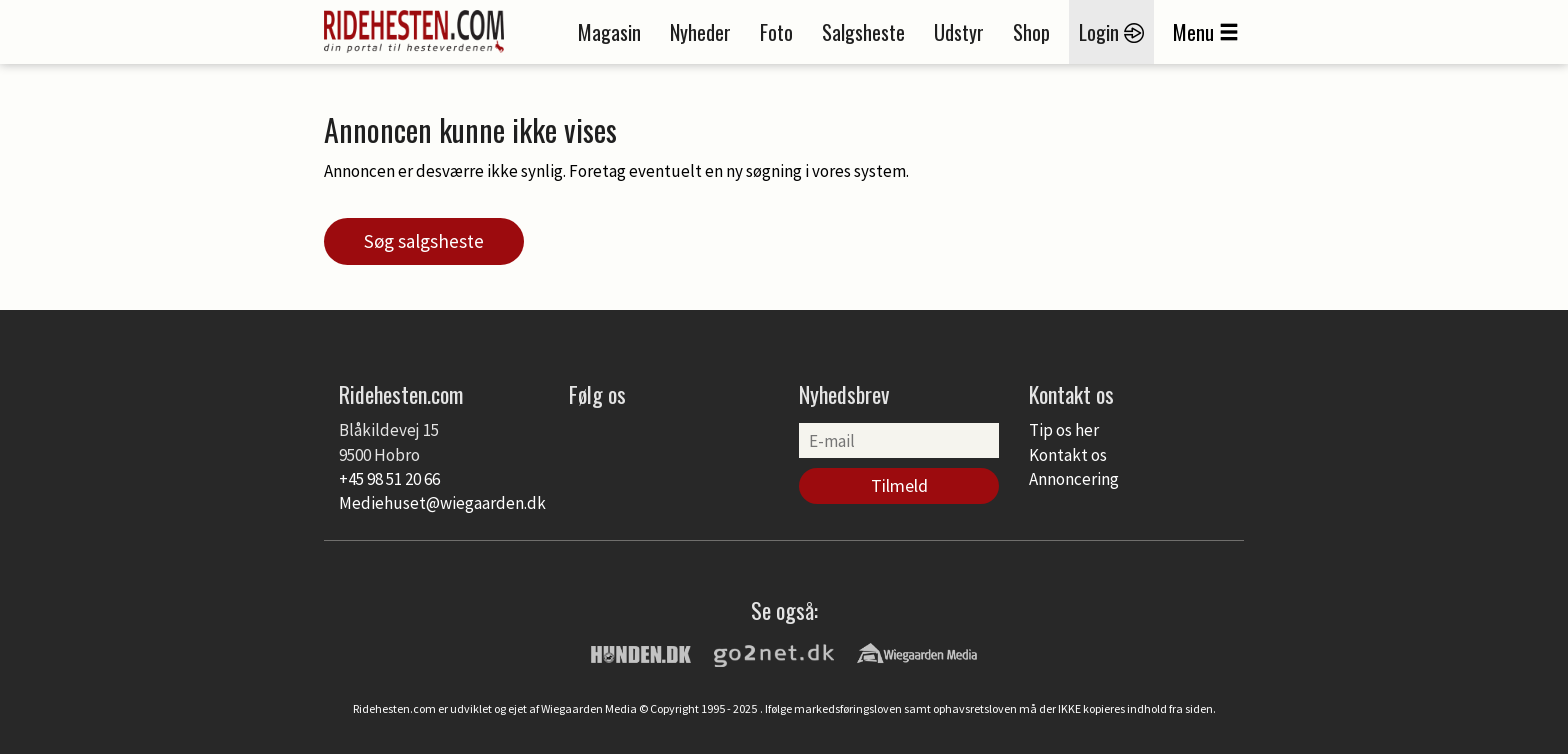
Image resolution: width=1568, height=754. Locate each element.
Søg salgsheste (424, 241)
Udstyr (959, 32)
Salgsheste (863, 32)
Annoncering (1074, 479)
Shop (1031, 32)
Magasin (609, 32)
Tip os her (1064, 430)
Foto (776, 32)
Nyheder (700, 32)
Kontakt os (1068, 455)
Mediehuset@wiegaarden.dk (442, 503)
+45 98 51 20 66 (389, 479)
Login (1111, 32)
